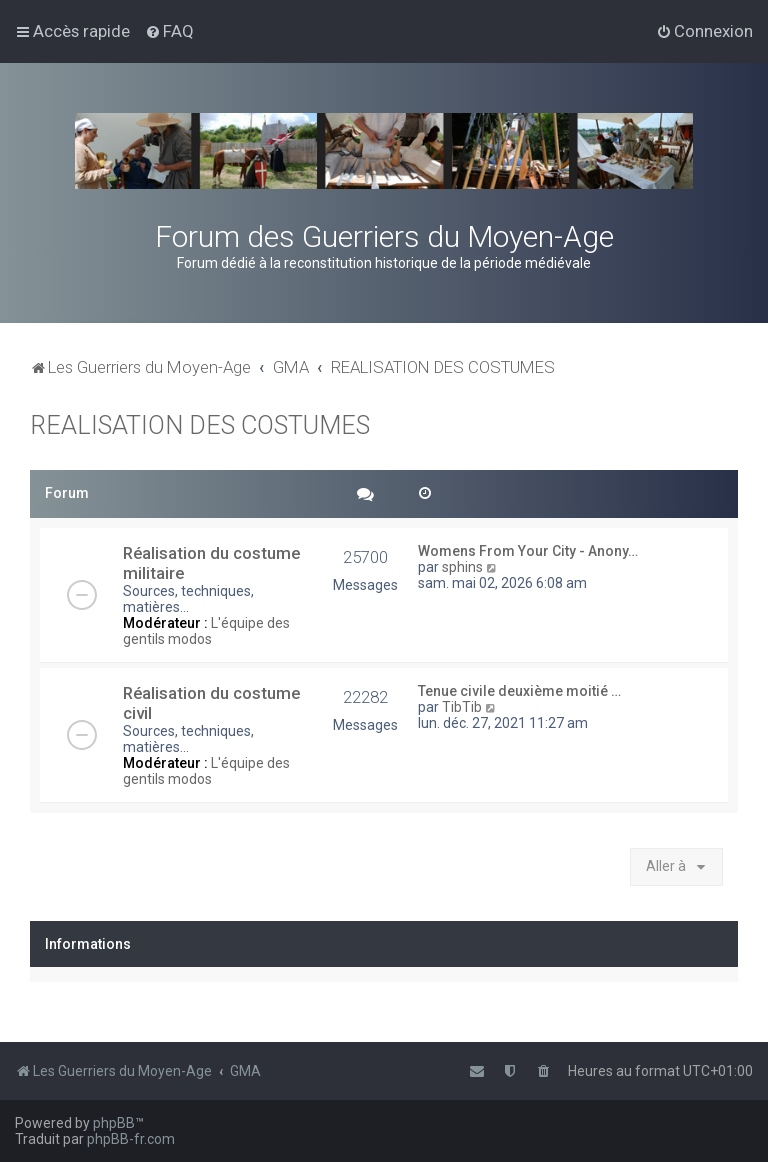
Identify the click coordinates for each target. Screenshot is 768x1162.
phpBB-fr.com (131, 1139)
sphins (462, 567)
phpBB (114, 1123)
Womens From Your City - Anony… (528, 551)
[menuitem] (169, 31)
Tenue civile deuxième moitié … (519, 691)
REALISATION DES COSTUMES (200, 425)
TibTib (462, 707)
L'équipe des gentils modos (206, 631)
